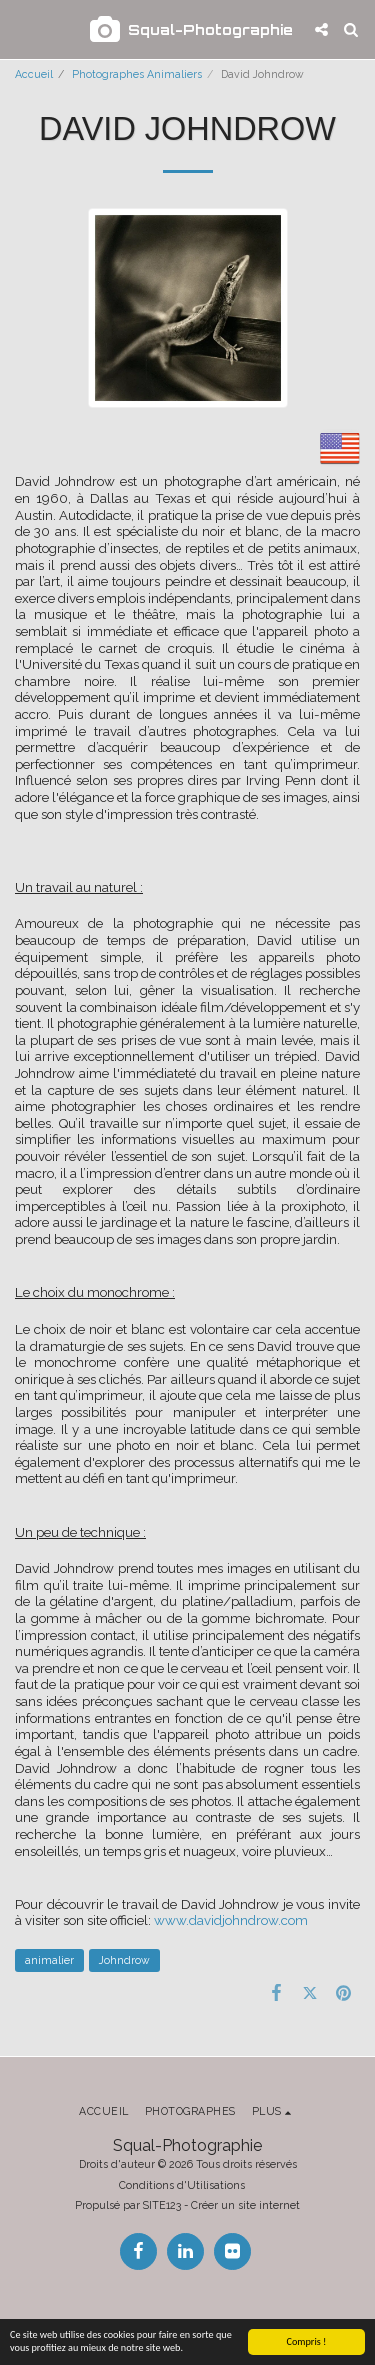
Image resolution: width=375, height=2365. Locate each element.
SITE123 (162, 2205)
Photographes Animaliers (137, 74)
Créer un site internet (245, 2205)
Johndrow (124, 1960)
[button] (22, 29)
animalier (49, 1960)
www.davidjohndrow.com (231, 1920)
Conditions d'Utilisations (182, 2185)
